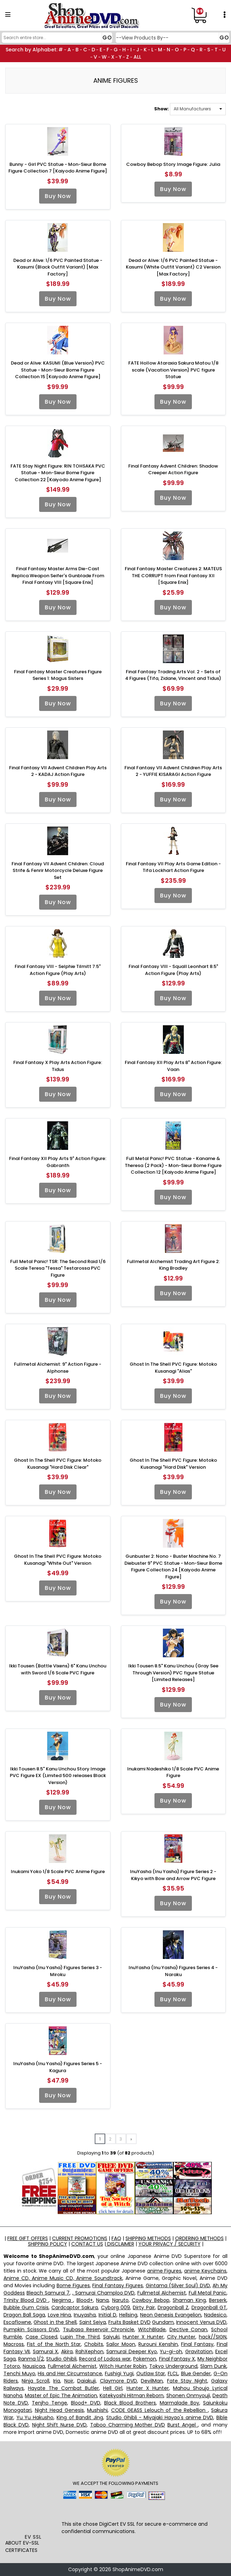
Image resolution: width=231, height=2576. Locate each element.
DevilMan (152, 2380)
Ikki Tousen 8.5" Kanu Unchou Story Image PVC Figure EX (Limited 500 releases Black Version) (58, 1776)
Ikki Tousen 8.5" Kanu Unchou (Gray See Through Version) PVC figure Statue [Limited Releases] (173, 1673)
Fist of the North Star (54, 2344)
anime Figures (164, 2270)
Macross (13, 2344)
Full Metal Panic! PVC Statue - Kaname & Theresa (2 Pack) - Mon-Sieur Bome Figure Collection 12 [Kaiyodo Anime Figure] (173, 1165)
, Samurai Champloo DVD (103, 2292)
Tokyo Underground (173, 2366)
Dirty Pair (143, 2307)
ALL (137, 56)
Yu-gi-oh (171, 2351)
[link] (33, 2518)
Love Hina (59, 2314)
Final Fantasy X (177, 2358)
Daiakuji (86, 2380)
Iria (56, 2380)
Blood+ (85, 2300)
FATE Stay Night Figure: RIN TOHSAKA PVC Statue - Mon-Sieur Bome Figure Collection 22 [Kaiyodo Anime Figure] (57, 473)
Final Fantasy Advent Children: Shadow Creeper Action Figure (173, 469)
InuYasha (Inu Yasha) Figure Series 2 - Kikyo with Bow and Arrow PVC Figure (173, 1875)
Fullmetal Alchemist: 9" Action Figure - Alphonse (57, 1367)
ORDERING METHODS (199, 2238)
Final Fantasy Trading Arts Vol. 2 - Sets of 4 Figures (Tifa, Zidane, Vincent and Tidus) (173, 675)
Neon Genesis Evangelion (171, 2314)
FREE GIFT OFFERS (27, 2238)
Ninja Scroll (35, 2380)
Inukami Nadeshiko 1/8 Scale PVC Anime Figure (173, 1772)
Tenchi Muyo (19, 2373)
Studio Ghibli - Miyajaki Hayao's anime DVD (159, 2417)
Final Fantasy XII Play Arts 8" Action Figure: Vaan (173, 1066)
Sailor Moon (120, 2344)
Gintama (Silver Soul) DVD (178, 2285)
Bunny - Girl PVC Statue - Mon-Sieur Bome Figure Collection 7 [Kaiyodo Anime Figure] (57, 168)
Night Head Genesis (59, 2410)
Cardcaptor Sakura (74, 2307)
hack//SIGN (212, 2336)
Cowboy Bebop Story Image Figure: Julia (173, 164)
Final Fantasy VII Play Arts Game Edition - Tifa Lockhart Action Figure (173, 867)
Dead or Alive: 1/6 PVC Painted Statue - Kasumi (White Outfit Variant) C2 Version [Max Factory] (173, 267)
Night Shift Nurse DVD (59, 2424)
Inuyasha (85, 2314)
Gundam (163, 2322)
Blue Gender (196, 2373)
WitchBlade (152, 2329)
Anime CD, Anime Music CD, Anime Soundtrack (62, 2278)
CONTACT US (87, 2243)
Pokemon (144, 2358)
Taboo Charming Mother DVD (127, 2424)
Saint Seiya (92, 2322)
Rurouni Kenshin (158, 2344)
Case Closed (41, 2336)
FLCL (173, 2373)
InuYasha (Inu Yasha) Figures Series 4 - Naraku (173, 1971)
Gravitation (198, 2351)
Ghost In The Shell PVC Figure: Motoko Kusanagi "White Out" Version (57, 1559)
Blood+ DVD (85, 2402)
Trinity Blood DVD (26, 2300)
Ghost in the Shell (55, 2322)
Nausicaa (34, 2366)
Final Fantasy (197, 2344)
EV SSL (33, 2536)
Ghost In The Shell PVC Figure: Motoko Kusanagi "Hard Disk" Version (173, 1463)
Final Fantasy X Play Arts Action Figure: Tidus (57, 1066)
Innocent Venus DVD (201, 2322)
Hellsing (128, 2314)
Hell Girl (112, 2388)
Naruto (120, 2300)
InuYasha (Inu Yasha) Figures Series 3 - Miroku (57, 1971)
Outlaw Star (150, 2373)
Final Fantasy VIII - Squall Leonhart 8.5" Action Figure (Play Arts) (173, 970)
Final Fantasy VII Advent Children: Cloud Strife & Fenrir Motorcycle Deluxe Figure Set (58, 870)
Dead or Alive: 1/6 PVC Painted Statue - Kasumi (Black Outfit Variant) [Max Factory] (57, 267)
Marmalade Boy (179, 2402)
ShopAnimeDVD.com (138, 2569)
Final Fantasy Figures (117, 2285)
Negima (62, 2300)
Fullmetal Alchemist (161, 2292)
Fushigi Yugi (119, 2373)
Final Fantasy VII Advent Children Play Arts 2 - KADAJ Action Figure (58, 771)
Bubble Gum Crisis (26, 2307)
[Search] (56, 37)
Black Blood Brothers (130, 2402)
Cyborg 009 (115, 2307)
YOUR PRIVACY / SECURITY (169, 2243)
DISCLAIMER (120, 2243)
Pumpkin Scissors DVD (31, 2329)
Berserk (217, 2300)
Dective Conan (188, 2329)
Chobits (93, 2344)
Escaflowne (17, 2322)
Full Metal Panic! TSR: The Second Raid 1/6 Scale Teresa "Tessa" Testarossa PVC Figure (58, 1268)
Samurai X (45, 2351)
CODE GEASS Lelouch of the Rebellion (159, 2410)
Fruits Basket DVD (129, 2322)
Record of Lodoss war (105, 2358)
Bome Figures (73, 2285)
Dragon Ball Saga (24, 2314)
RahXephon (89, 2351)
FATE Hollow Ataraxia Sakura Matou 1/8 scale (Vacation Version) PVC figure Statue (173, 370)
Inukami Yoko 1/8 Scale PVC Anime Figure (58, 1871)
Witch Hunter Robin (123, 2366)
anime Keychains (205, 2270)
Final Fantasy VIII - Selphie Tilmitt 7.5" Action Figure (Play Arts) (58, 970)
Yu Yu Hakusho (34, 2417)
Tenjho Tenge (49, 2402)
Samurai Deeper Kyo (131, 2351)
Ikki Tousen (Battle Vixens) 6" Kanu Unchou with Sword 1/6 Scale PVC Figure (57, 1669)
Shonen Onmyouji (188, 2395)
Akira (67, 2351)
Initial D (107, 2314)
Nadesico (215, 2314)
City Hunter (181, 2336)
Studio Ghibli (61, 2358)
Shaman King (189, 2300)
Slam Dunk (213, 2366)
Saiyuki (111, 2336)
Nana (102, 2300)
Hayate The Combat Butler (63, 2388)
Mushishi (97, 2410)
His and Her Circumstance (70, 2373)
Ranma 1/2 (31, 2358)
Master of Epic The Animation (61, 2395)
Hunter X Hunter (143, 2336)
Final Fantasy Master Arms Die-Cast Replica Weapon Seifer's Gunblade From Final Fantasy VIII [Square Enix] (58, 575)
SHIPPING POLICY (47, 2243)
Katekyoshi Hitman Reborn (132, 2395)
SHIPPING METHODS (148, 2238)
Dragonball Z (173, 2307)
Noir (68, 2380)
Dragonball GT (209, 2307)
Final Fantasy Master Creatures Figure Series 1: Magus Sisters (58, 675)
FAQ (116, 2238)
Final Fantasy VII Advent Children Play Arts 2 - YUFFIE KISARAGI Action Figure (173, 771)
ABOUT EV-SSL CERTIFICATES (22, 2546)
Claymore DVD (118, 2380)
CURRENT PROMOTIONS (79, 2238)
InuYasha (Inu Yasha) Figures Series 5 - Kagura (57, 2067)
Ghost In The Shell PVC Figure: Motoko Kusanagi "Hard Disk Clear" (57, 1463)
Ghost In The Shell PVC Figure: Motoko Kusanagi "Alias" (173, 1367)
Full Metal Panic (208, 2292)
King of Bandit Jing (80, 2417)
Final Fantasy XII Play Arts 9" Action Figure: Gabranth (57, 1162)
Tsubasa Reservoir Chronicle (98, 2329)
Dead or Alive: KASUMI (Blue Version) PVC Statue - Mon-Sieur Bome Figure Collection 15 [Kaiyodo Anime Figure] (58, 370)
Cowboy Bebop (150, 2300)
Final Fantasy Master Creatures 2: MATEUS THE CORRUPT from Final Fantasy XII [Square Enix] (173, 575)
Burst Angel (182, 2424)
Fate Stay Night (187, 2380)
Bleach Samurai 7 (48, 2292)
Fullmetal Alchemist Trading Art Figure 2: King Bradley (173, 1265)
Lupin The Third (80, 2336)
